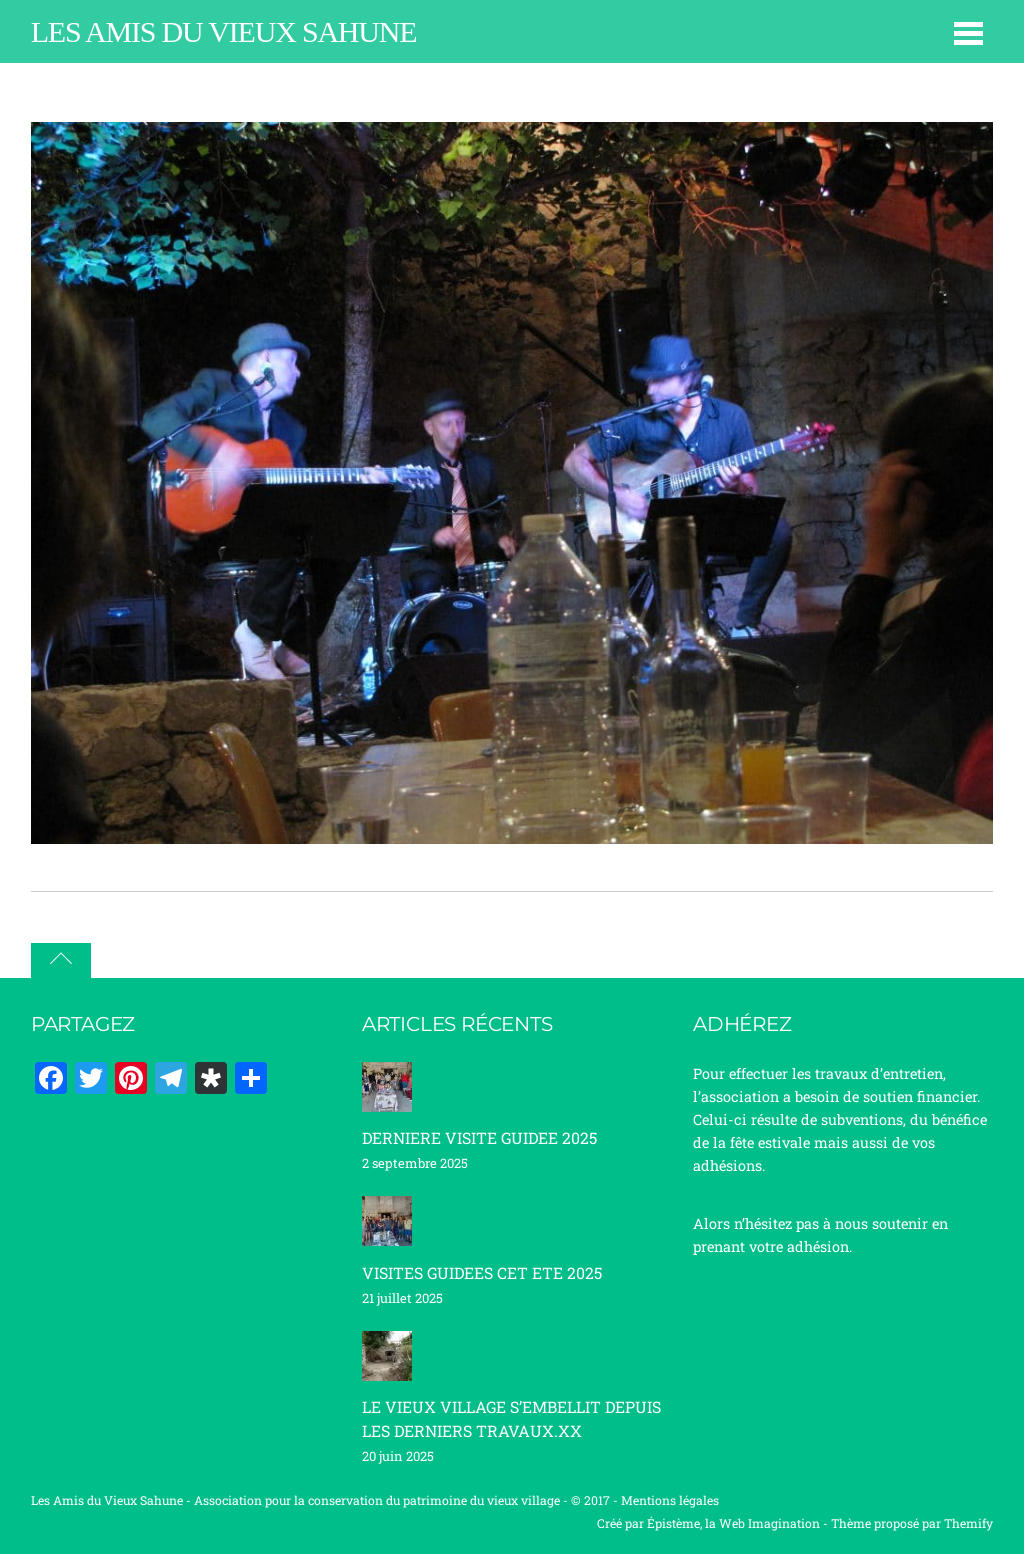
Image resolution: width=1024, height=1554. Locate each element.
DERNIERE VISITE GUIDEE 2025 (479, 1137)
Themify (968, 1523)
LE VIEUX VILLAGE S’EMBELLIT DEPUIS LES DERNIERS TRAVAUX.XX (511, 1418)
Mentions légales (670, 1500)
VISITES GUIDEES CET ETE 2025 (482, 1272)
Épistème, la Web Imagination (733, 1523)
